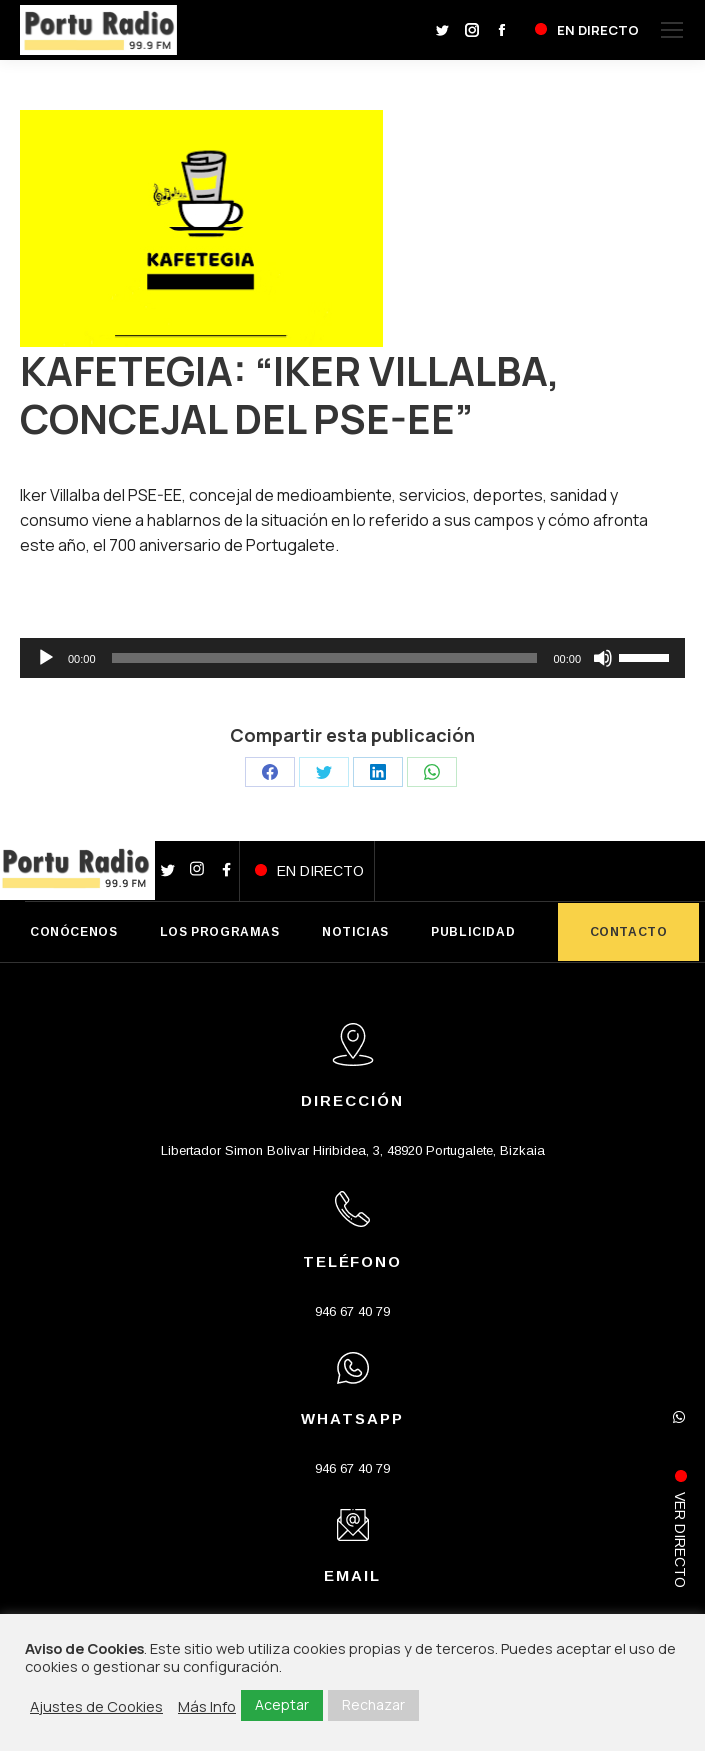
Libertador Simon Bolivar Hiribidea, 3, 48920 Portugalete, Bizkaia (353, 1150)
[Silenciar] (603, 658)
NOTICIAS (355, 932)
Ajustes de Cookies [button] (96, 1706)
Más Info (207, 1706)
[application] (352, 658)
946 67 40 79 (352, 1311)
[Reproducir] (46, 658)
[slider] (325, 658)
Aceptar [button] (282, 1704)
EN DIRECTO (320, 871)
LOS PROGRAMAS (220, 932)
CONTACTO (629, 932)
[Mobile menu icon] (672, 30)
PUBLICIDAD (473, 932)
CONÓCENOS (73, 932)
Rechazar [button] (373, 1704)
